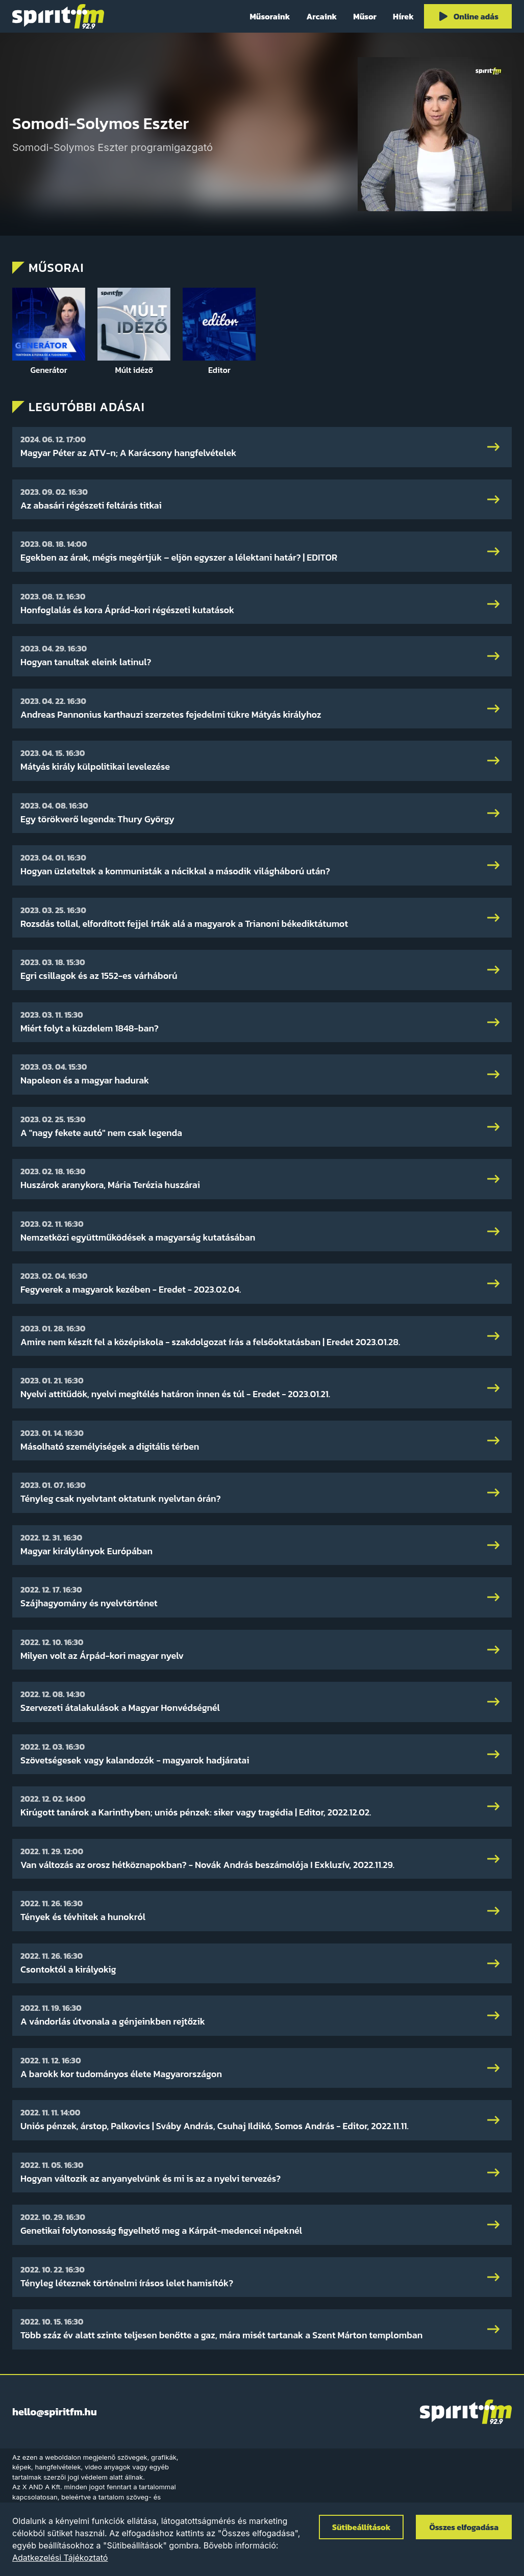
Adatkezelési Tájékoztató (60, 2558)
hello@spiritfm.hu (54, 2412)
